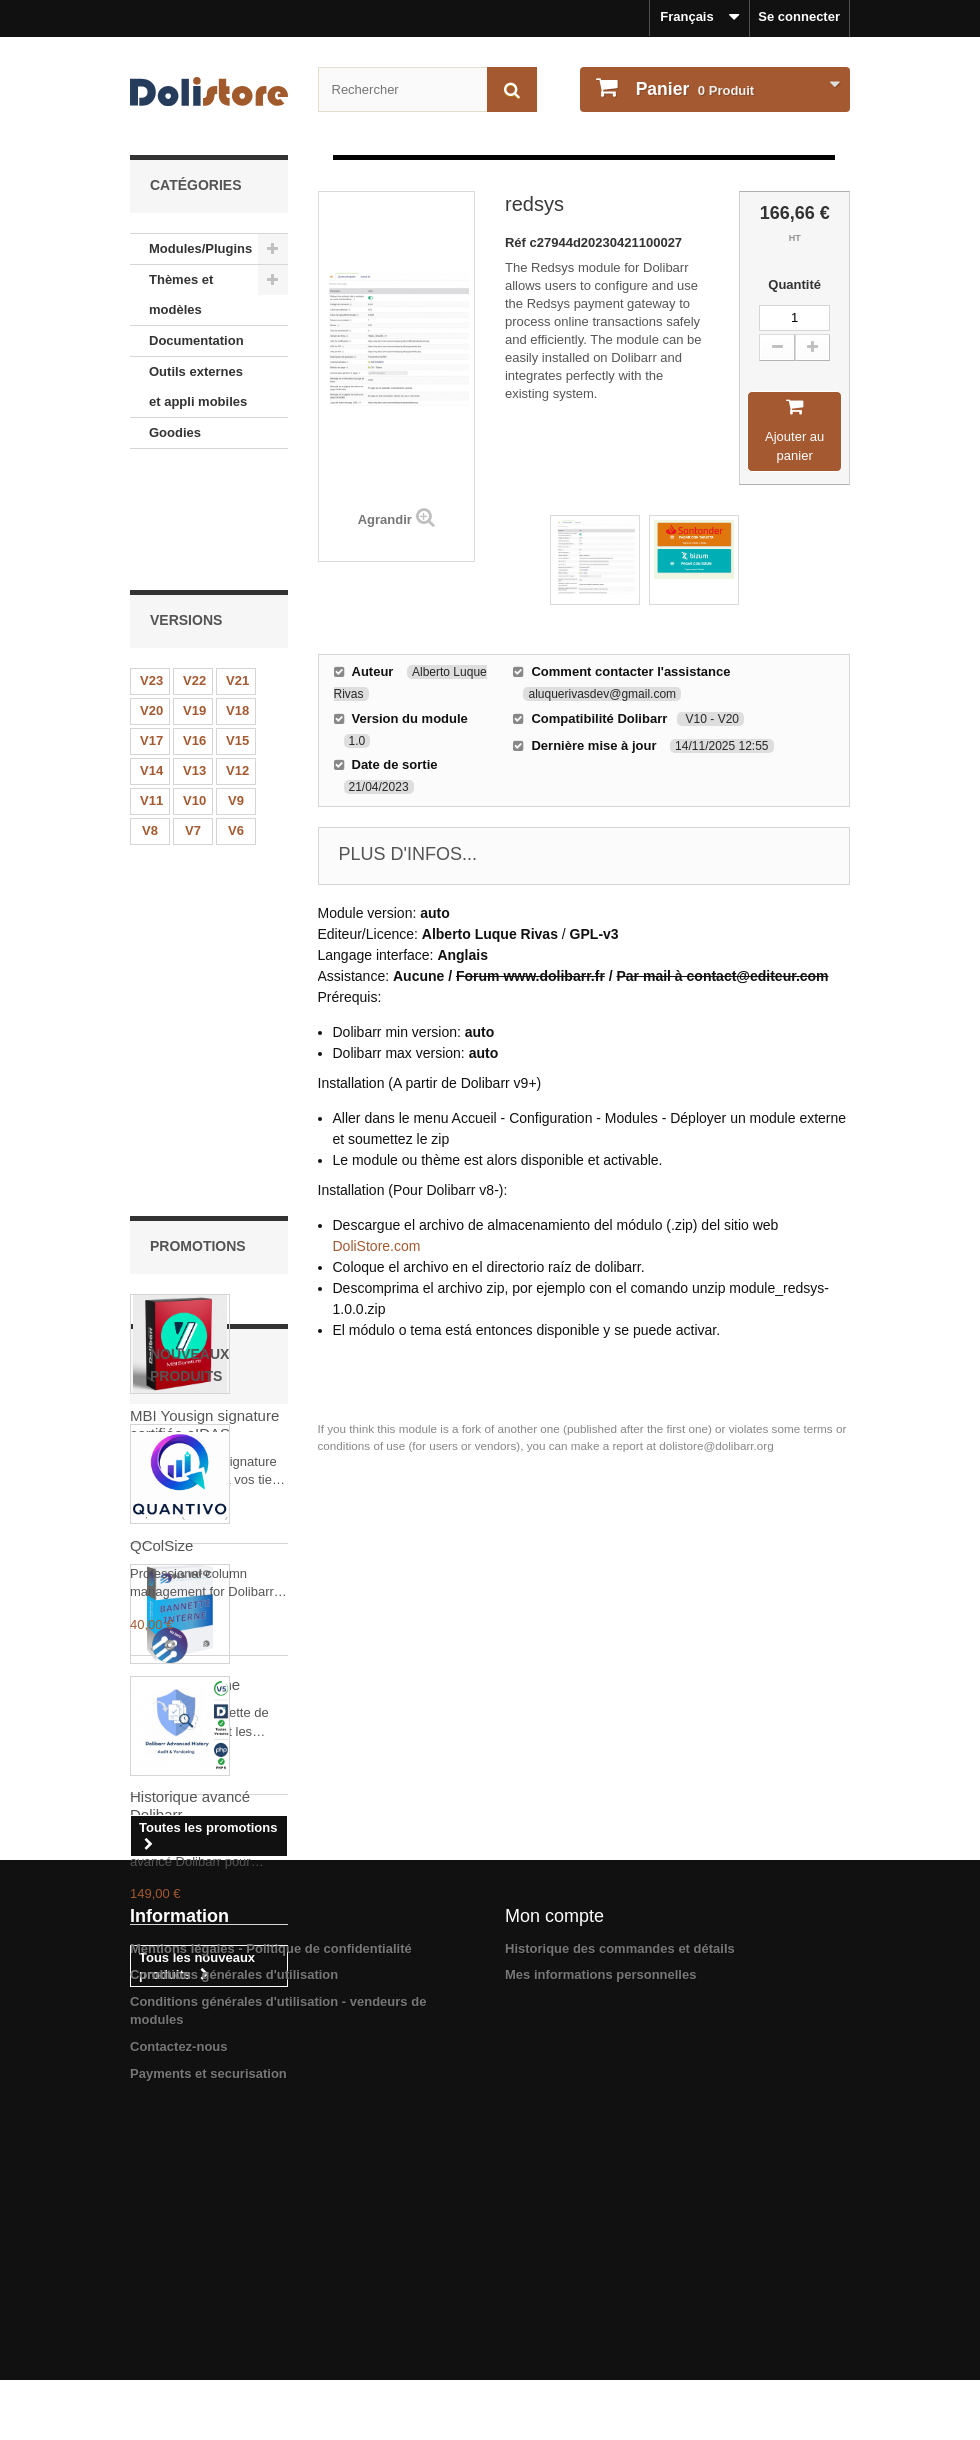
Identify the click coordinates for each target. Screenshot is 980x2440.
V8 (150, 719)
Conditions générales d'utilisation (234, 2295)
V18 (237, 599)
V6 (236, 719)
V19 (194, 599)
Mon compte (554, 2236)
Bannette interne (185, 1235)
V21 (237, 569)
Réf (517, 242)
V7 (193, 719)
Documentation (196, 340)
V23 (151, 569)
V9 (236, 689)
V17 (151, 629)
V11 (151, 689)
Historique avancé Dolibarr (190, 1918)
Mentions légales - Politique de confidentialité (271, 2268)
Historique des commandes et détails (620, 2268)
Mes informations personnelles (600, 2295)
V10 (194, 689)
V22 (194, 569)
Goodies (175, 432)
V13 (194, 659)
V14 (151, 659)
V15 (237, 629)
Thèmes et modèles (181, 294)
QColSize (161, 1658)
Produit (693, 89)
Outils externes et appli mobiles (198, 386)
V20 (151, 599)
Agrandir (385, 519)
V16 (194, 629)
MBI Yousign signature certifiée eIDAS (204, 975)
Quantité (794, 284)
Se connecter (799, 16)
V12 (237, 659)
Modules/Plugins (200, 248)
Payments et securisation (208, 2393)
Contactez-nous (179, 2366)
